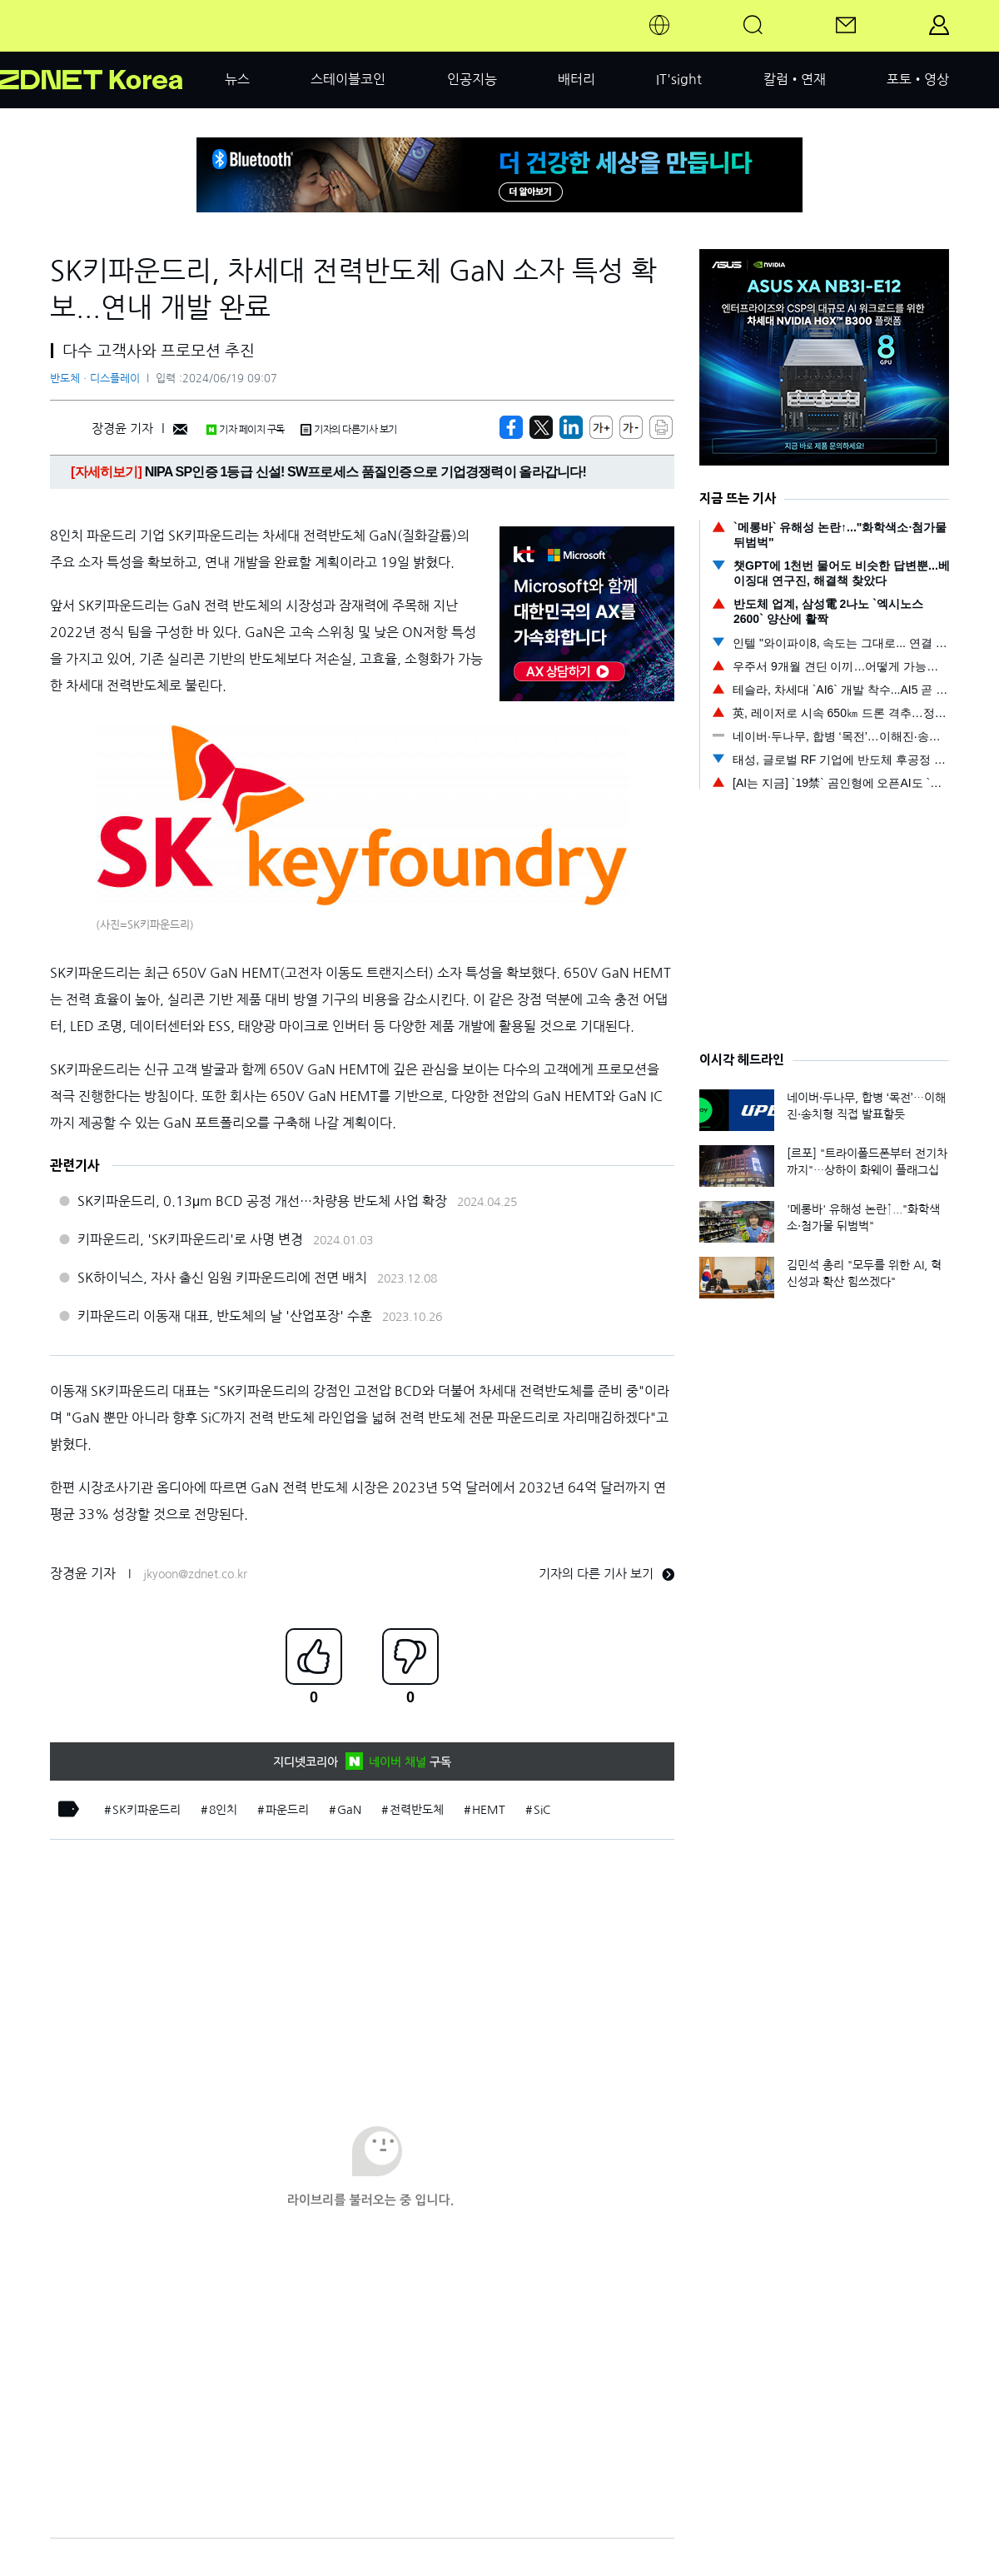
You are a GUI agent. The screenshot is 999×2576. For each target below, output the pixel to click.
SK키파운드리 (146, 1810)
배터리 (576, 79)
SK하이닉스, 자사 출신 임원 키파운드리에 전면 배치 (222, 1277)
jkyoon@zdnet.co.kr (195, 1574)
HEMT (488, 1810)
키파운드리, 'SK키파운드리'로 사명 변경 (190, 1239)
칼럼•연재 (794, 79)
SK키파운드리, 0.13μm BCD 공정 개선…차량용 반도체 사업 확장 (262, 1201)
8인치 (223, 1810)
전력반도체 (417, 1810)
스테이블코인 (348, 79)
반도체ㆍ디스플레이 (95, 378)
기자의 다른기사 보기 (349, 430)
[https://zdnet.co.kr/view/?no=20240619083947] (511, 427)
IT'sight (679, 79)
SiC (542, 1810)
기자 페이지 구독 (245, 430)
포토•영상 (918, 79)
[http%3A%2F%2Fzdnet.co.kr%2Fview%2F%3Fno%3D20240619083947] (571, 427)
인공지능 (472, 79)
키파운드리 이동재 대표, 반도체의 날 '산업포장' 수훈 (224, 1316)
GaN (349, 1810)
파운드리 (287, 1810)
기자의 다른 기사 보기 (606, 1573)
